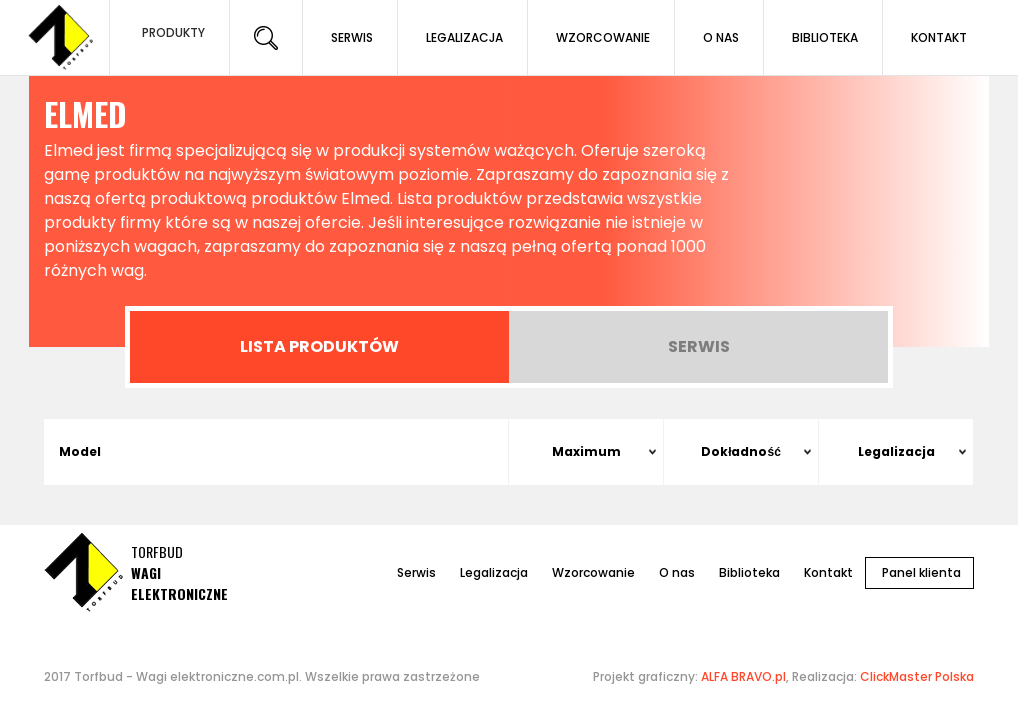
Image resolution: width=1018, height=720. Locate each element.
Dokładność (741, 451)
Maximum (586, 451)
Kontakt (828, 572)
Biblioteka (749, 572)
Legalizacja (896, 451)
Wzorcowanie (593, 572)
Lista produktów (319, 346)
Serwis (699, 346)
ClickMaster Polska (917, 676)
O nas (677, 572)
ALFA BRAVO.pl (743, 676)
